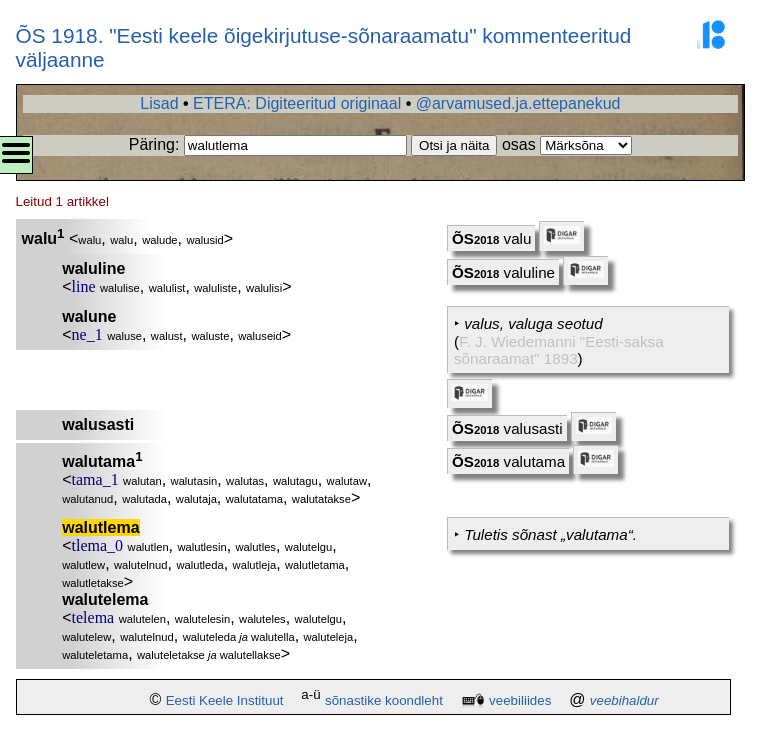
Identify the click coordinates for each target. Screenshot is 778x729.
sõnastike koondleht (384, 700)
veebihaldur (624, 700)
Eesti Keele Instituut (225, 700)
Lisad (159, 103)
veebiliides (520, 700)
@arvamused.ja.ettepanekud (518, 103)
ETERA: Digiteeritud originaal (297, 103)
